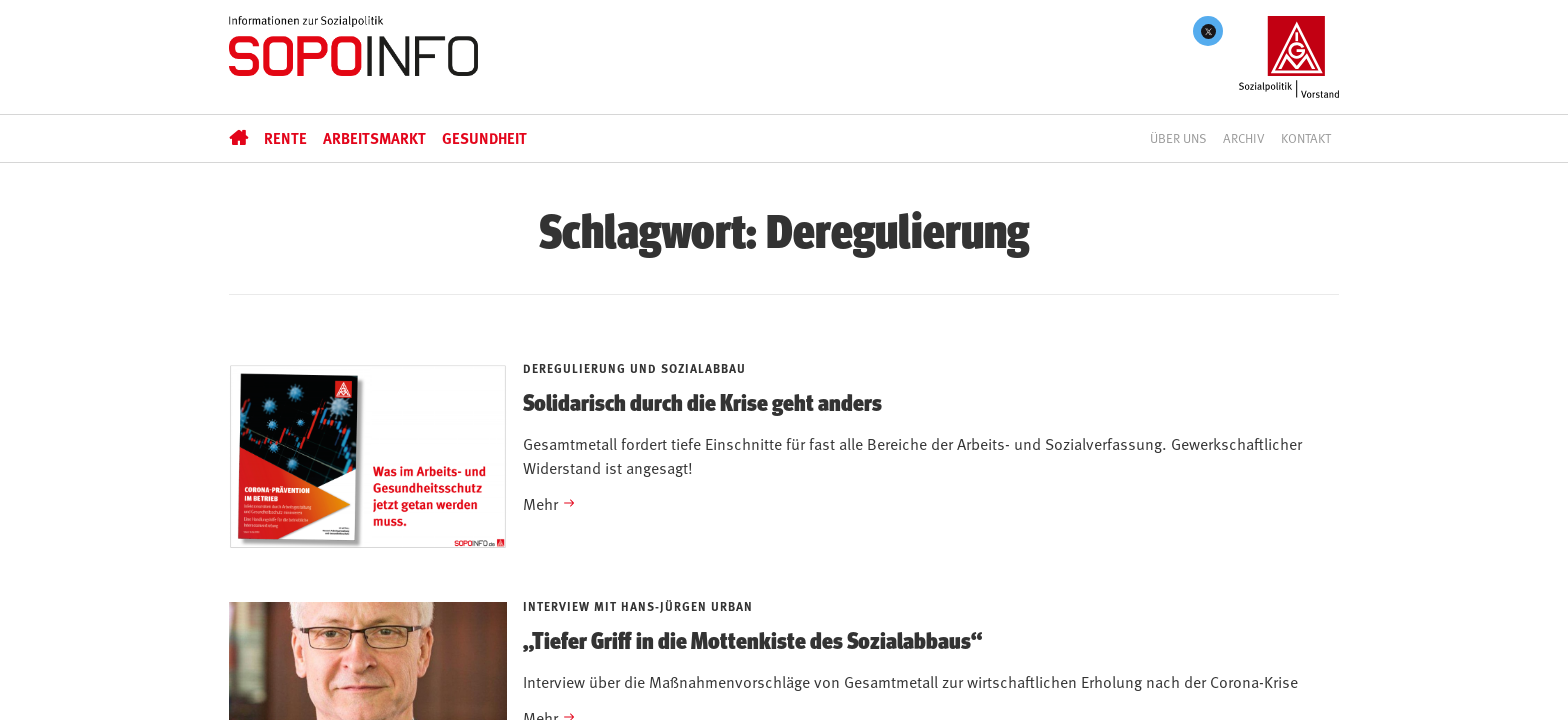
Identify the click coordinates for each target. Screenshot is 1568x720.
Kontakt (1306, 138)
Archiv (1244, 138)
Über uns (1178, 138)
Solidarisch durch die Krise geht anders (702, 401)
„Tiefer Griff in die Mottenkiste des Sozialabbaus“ (752, 639)
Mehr (540, 503)
